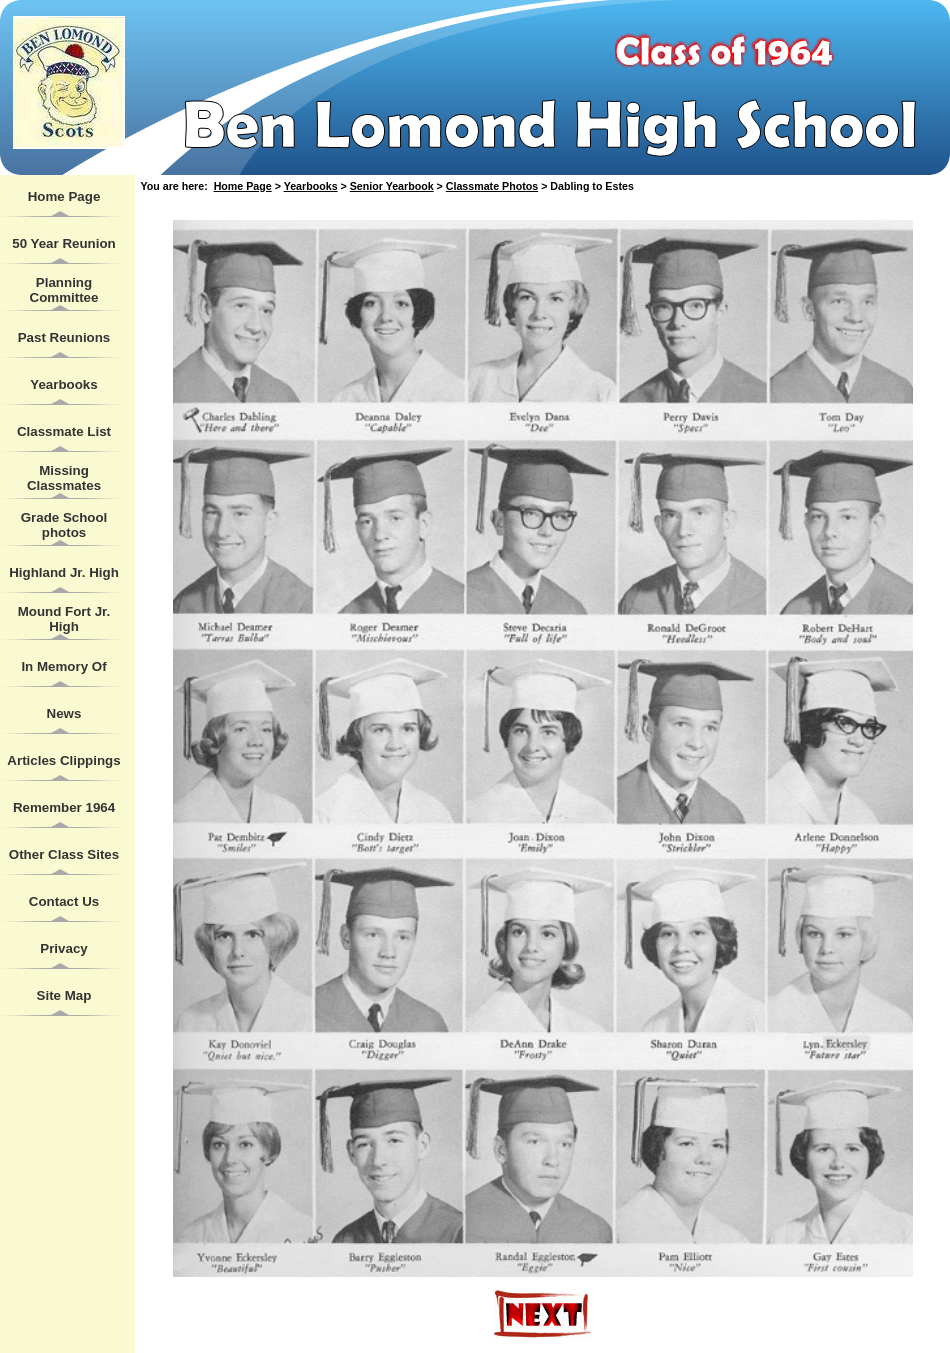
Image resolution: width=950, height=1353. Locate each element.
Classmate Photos (492, 186)
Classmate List (64, 431)
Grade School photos (64, 525)
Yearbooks (63, 384)
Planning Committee (64, 290)
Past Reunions (64, 337)
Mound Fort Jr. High (64, 619)
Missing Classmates (64, 478)
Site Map (64, 995)
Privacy (63, 948)
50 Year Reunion (63, 243)
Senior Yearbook (392, 186)
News (64, 713)
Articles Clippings (63, 760)
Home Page (64, 196)
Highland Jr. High (64, 572)
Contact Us (64, 901)
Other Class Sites (64, 854)
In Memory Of (63, 666)
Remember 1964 (64, 807)
